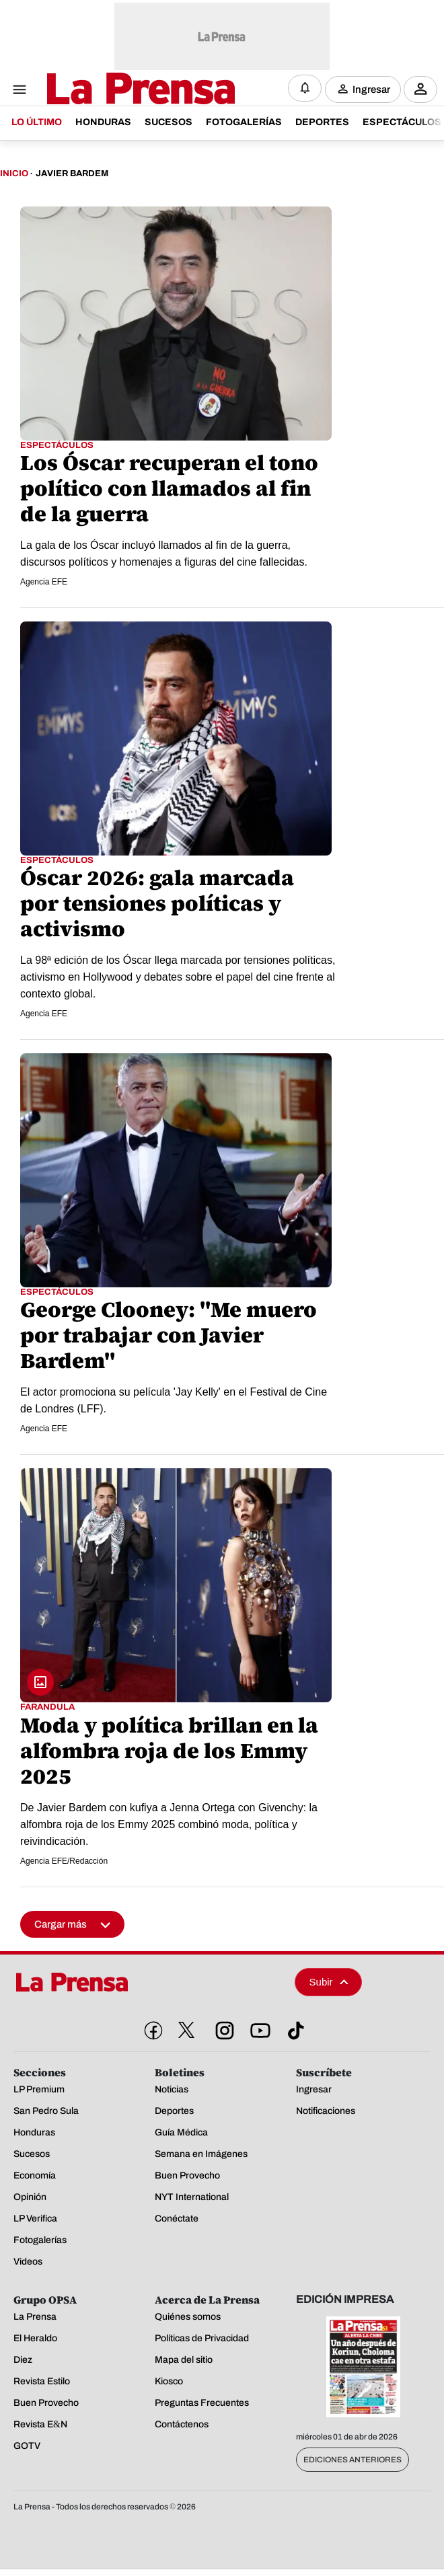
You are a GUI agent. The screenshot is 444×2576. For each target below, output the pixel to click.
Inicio (14, 173)
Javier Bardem (72, 173)
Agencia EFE (43, 581)
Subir (328, 1981)
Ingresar (371, 88)
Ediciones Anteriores (352, 2459)
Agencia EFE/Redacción (64, 1861)
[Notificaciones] (305, 88)
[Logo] (107, 89)
